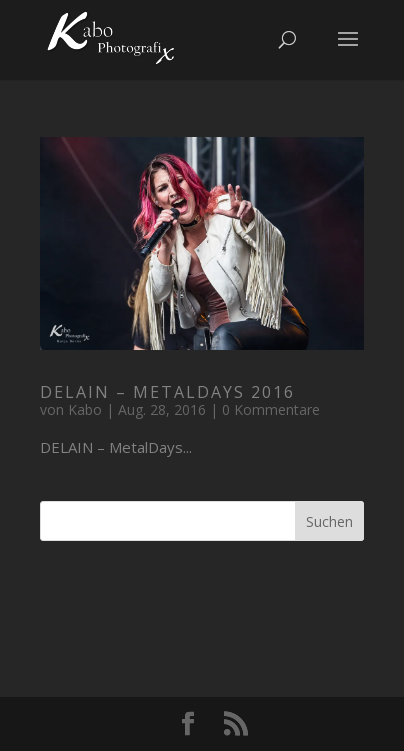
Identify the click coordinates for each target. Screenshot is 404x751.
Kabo (85, 409)
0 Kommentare (271, 409)
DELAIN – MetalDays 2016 (167, 392)
